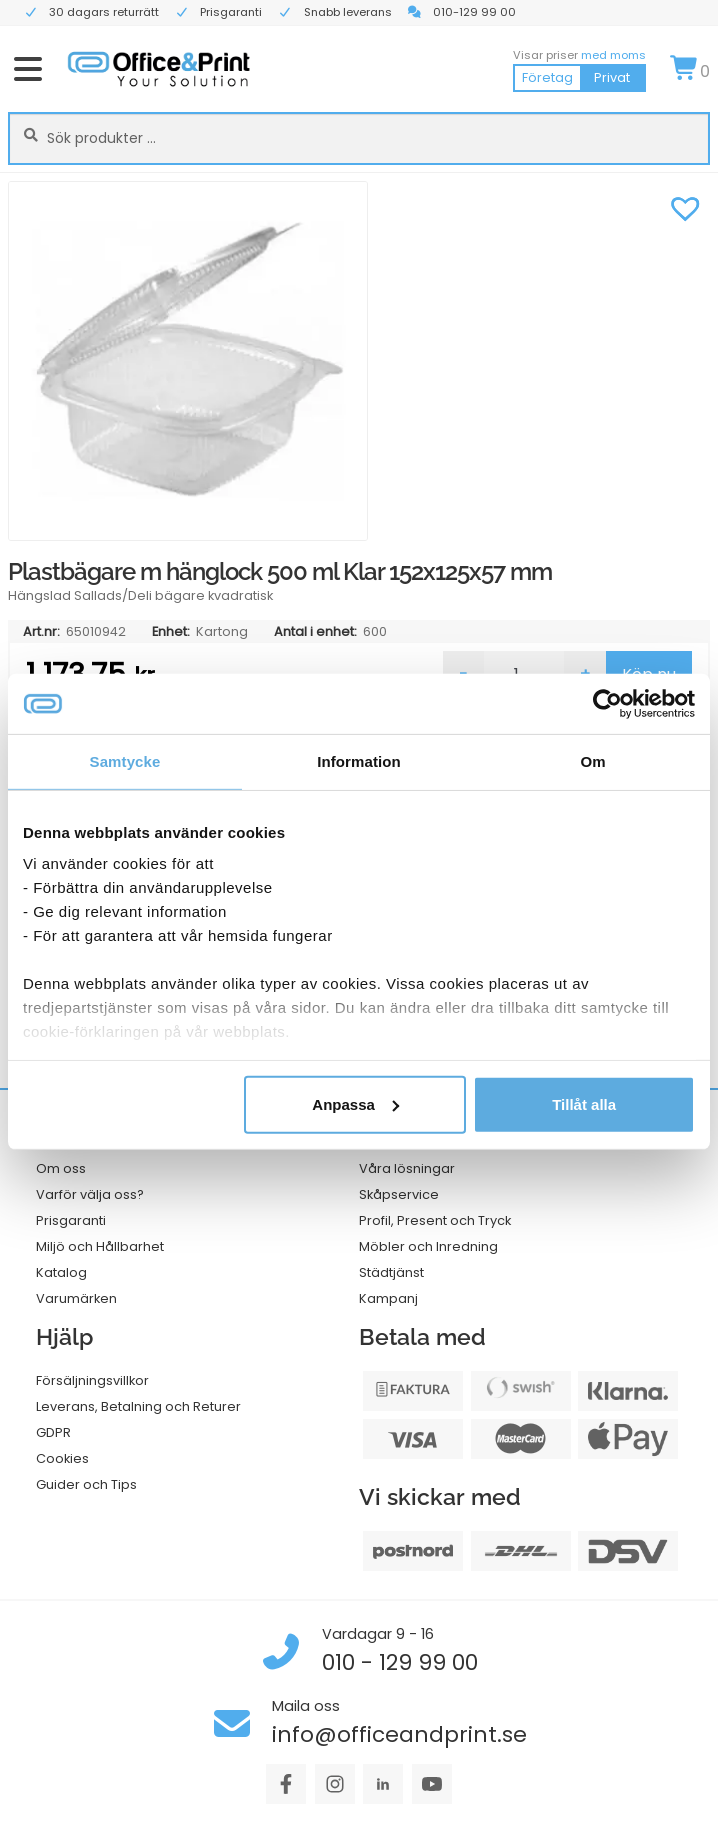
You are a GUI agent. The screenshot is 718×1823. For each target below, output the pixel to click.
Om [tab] (592, 760)
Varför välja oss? (90, 1194)
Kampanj (388, 1298)
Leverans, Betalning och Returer (138, 1406)
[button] (685, 206)
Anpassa (355, 1103)
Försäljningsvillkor (92, 1380)
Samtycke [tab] (125, 760)
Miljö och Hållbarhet (100, 1246)
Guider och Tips (86, 1484)
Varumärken (76, 1298)
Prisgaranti (71, 1220)
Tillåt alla (584, 1103)
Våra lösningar (407, 1168)
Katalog (61, 1272)
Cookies (62, 1458)
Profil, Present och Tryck (435, 1220)
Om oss (61, 1168)
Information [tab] (359, 760)
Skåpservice (399, 1194)
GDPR (53, 1432)
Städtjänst (391, 1272)
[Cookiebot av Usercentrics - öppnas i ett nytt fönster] (607, 703)
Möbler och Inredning (428, 1246)
